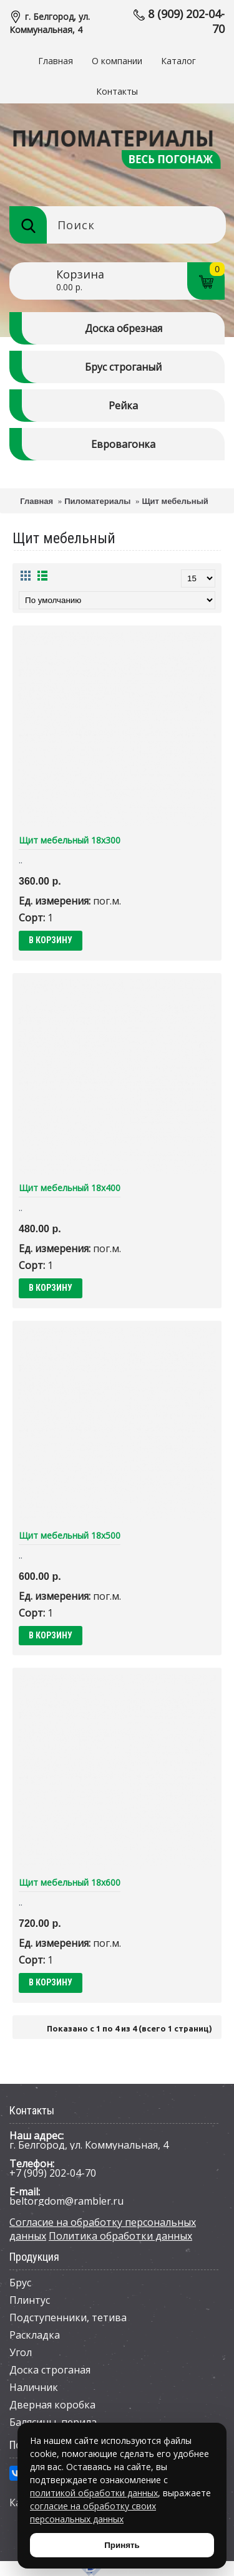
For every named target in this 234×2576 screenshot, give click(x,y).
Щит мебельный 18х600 (69, 1882)
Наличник (33, 2387)
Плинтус (29, 2300)
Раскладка (34, 2335)
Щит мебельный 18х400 (69, 1188)
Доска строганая (49, 2370)
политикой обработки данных (94, 2493)
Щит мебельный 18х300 (69, 840)
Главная (36, 501)
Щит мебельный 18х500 (69, 1535)
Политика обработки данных (120, 2236)
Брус (20, 2282)
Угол (20, 2352)
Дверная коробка (52, 2405)
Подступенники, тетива (68, 2317)
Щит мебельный (175, 501)
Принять (121, 2545)
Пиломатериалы (97, 501)
